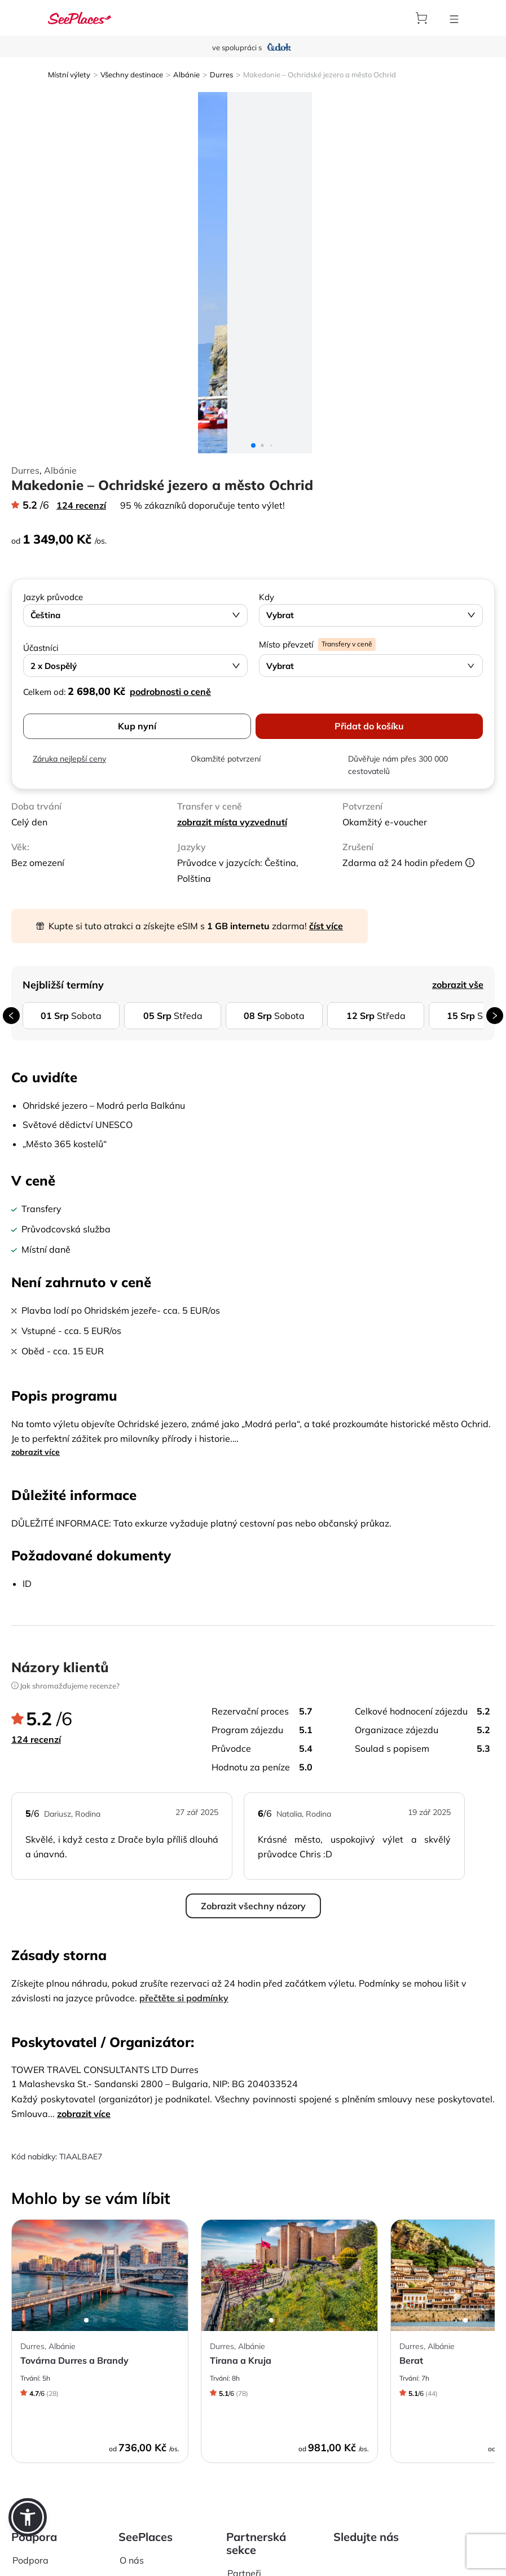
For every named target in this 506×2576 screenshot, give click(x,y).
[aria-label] (79, 18)
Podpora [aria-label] (30, 2560)
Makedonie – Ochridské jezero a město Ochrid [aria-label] (319, 74)
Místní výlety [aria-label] (69, 74)
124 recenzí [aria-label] (81, 505)
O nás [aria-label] (132, 2560)
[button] (27, 2517)
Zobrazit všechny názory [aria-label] (253, 1906)
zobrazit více (35, 1452)
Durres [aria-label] (221, 74)
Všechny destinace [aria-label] (131, 74)
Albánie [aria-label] (186, 74)
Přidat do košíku (369, 726)
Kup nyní (137, 726)
